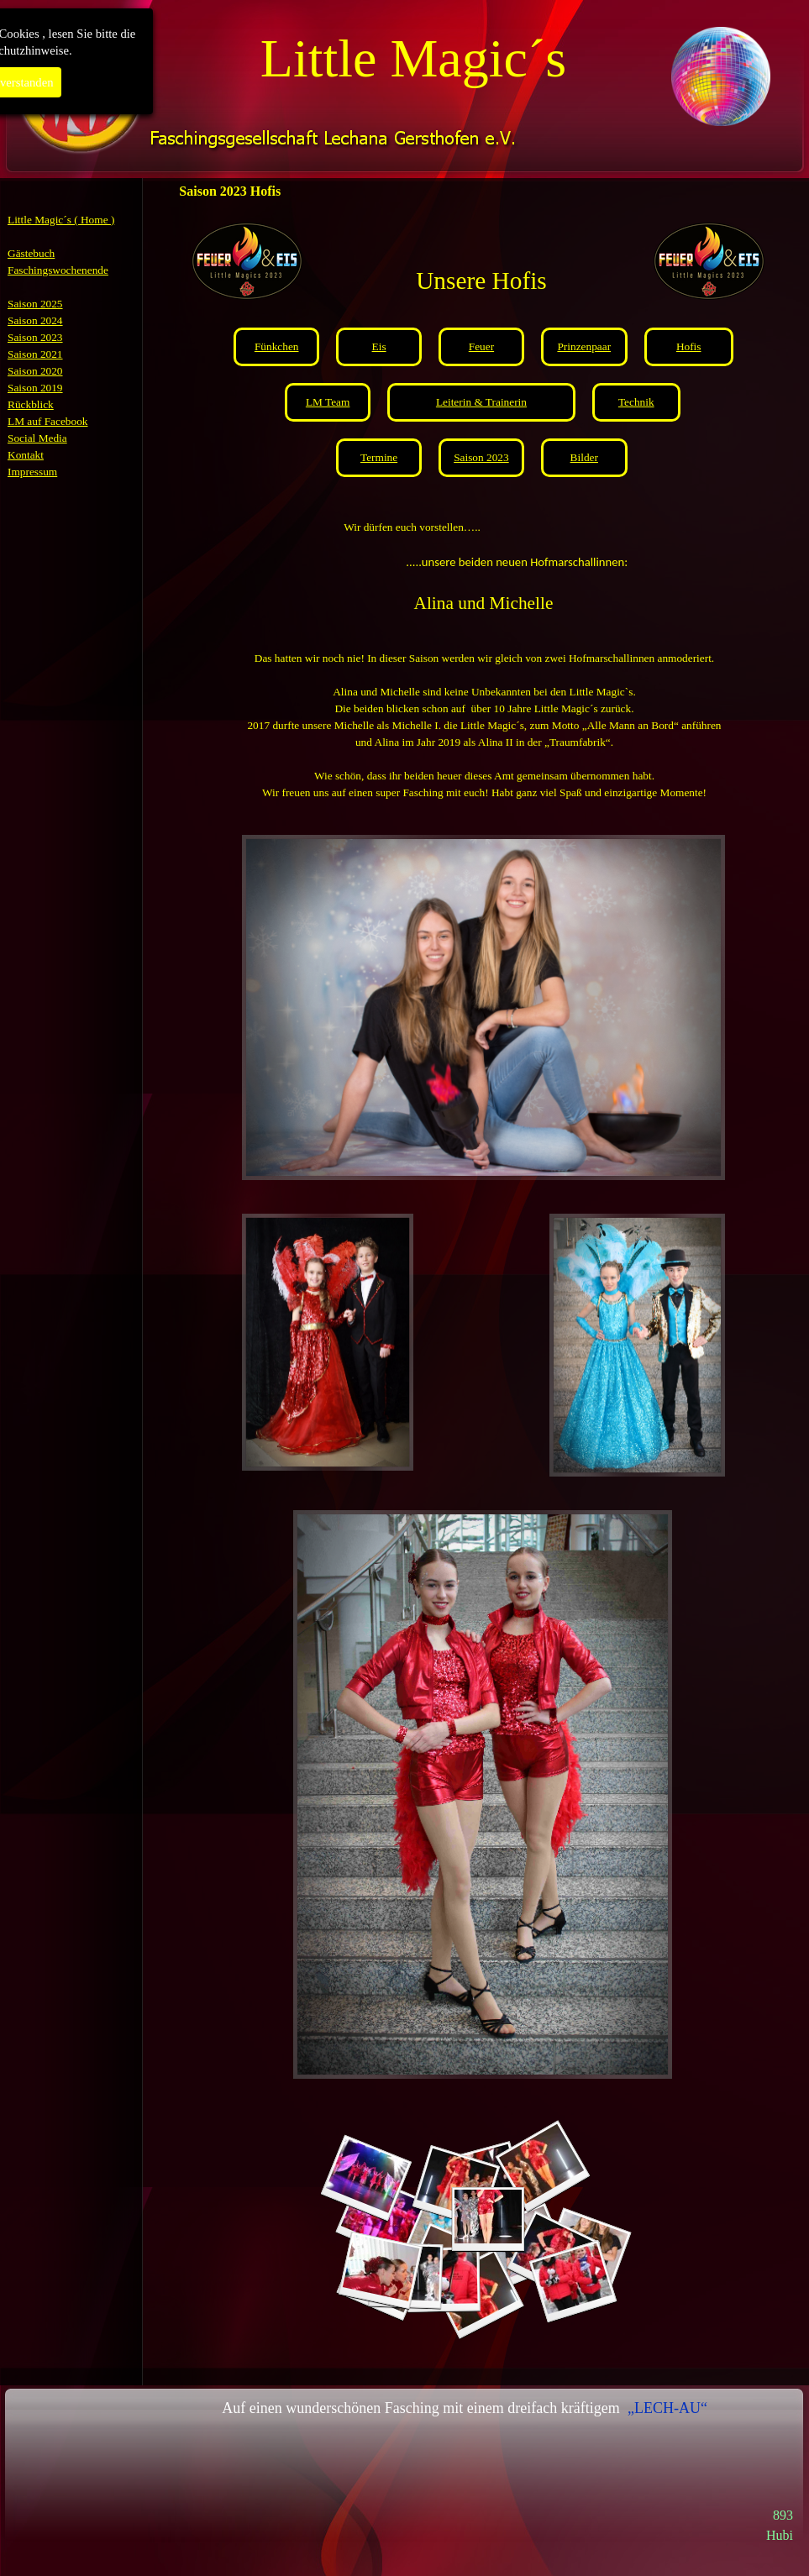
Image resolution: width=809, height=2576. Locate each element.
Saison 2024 (35, 320)
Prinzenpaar (584, 346)
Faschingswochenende (58, 270)
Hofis (688, 346)
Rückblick (31, 404)
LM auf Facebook (48, 421)
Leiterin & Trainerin (481, 402)
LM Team (328, 402)
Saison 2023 (35, 337)
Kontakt (26, 455)
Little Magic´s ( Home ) (61, 219)
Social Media (37, 438)
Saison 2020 (35, 371)
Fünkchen (277, 346)
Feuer (481, 346)
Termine (378, 457)
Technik (636, 402)
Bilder (584, 457)
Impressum (32, 471)
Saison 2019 (35, 387)
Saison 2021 (35, 354)
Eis (379, 346)
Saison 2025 (35, 303)
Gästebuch (31, 253)
